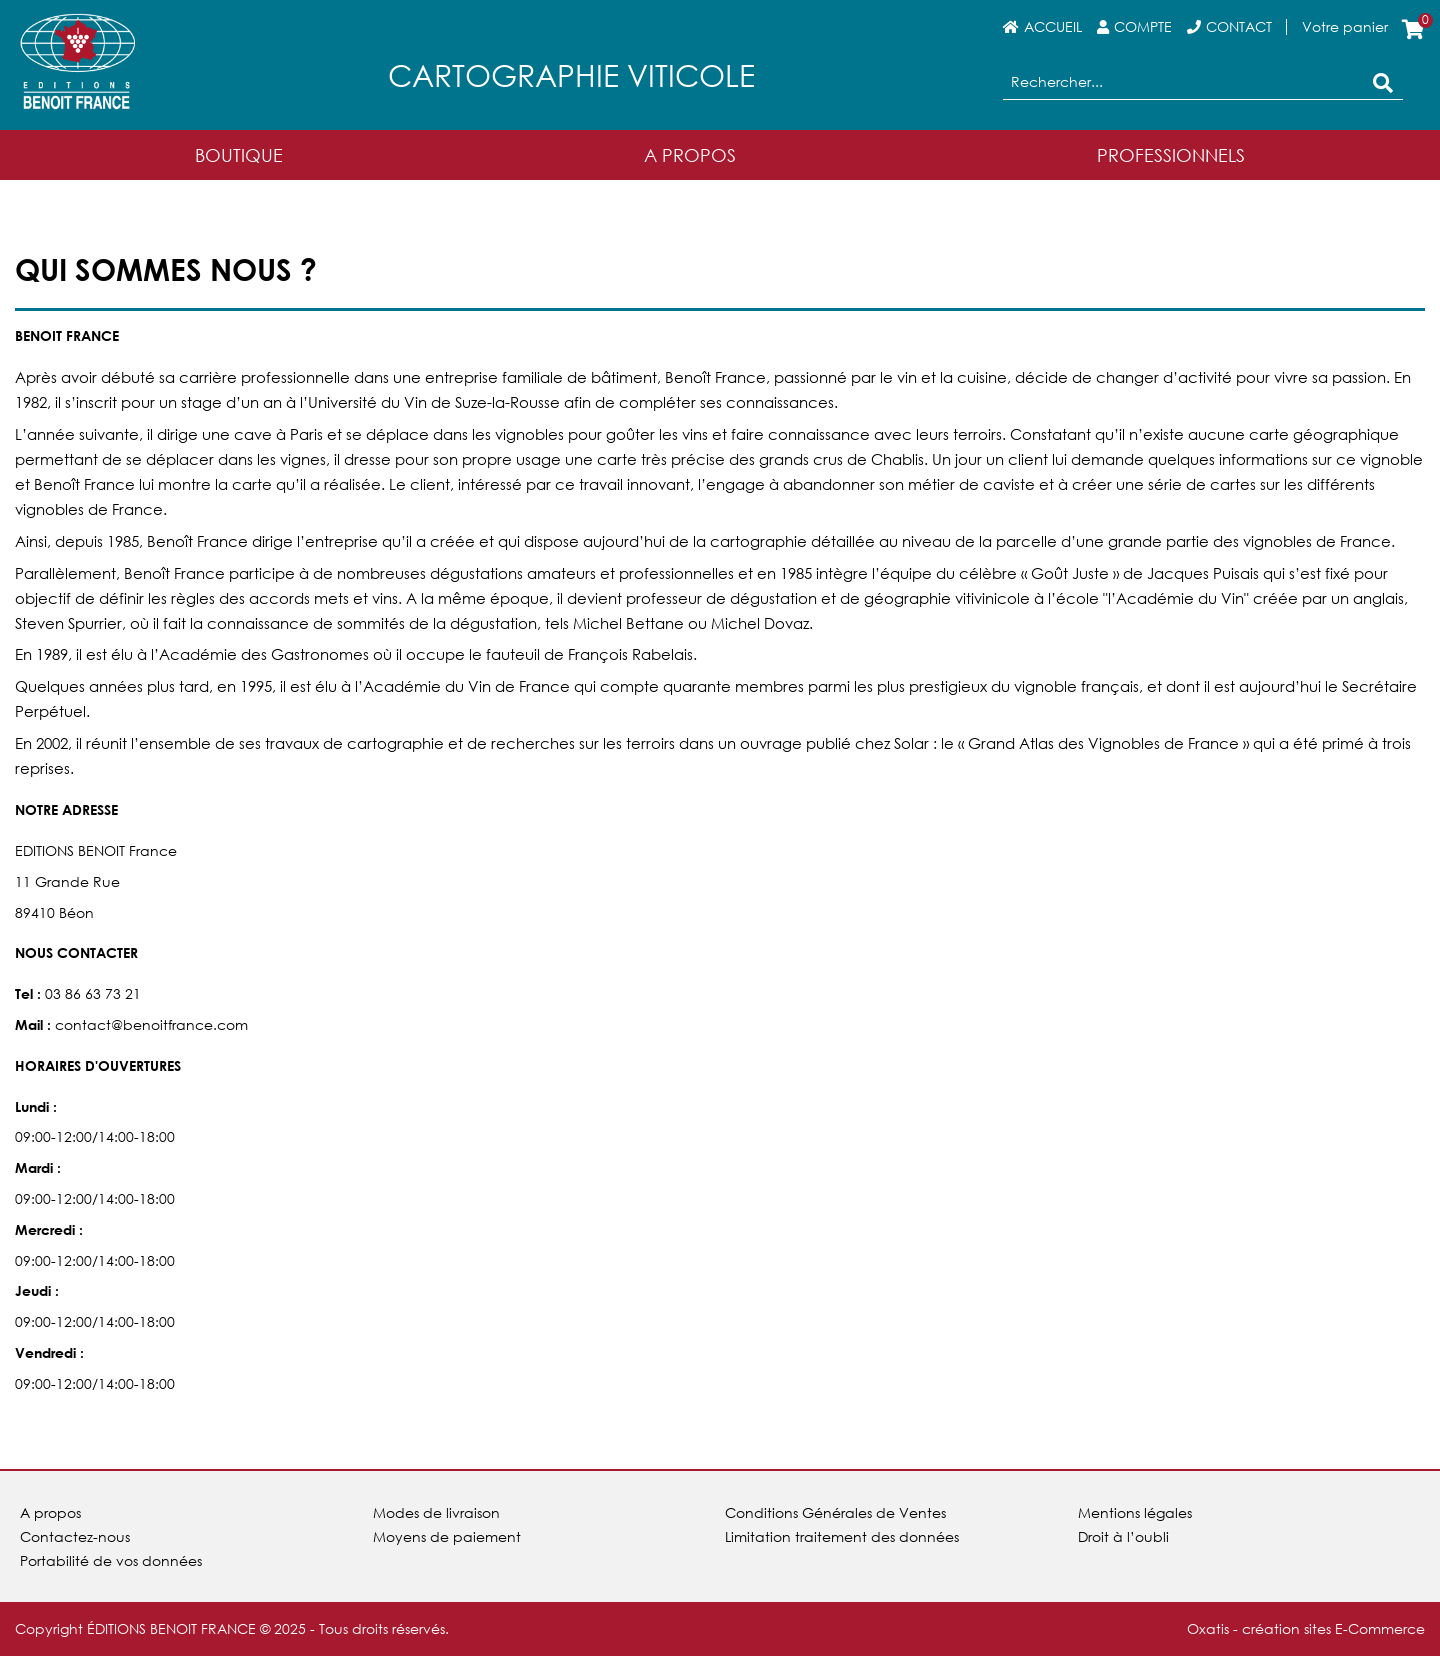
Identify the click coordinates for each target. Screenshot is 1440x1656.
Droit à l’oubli (1123, 1536)
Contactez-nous (75, 1536)
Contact (1239, 26)
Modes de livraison (436, 1512)
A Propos (690, 155)
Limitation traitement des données (842, 1536)
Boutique (239, 155)
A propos (50, 1512)
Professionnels (1171, 155)
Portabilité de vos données (111, 1560)
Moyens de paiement (447, 1536)
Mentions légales (1135, 1512)
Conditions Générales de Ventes (835, 1512)
